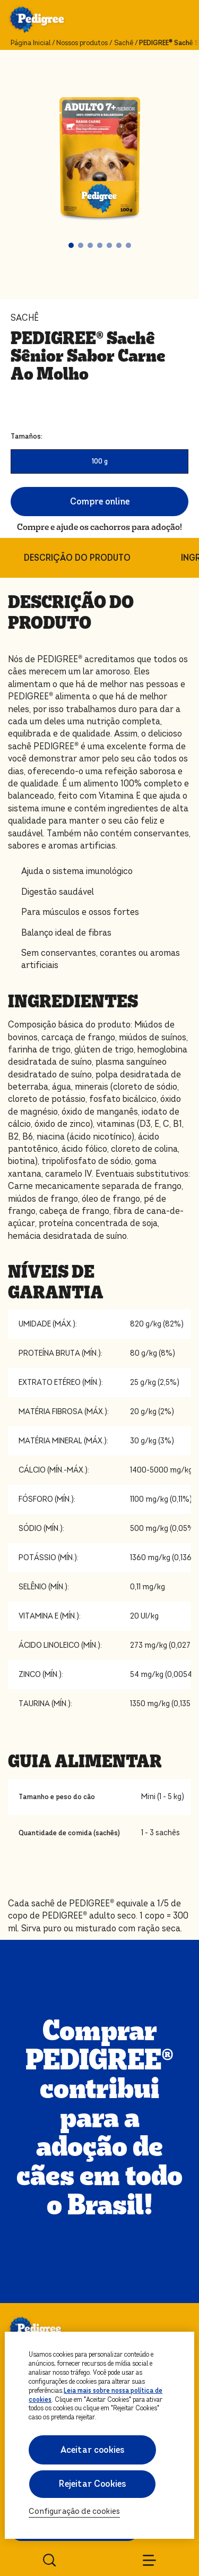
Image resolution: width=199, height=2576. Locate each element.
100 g (100, 461)
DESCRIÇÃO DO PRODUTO (77, 558)
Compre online (99, 501)
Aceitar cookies (92, 2450)
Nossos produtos (82, 43)
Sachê (123, 43)
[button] (71, 245)
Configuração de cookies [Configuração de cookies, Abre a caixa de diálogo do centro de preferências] (74, 2511)
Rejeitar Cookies (92, 2484)
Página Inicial (30, 43)
